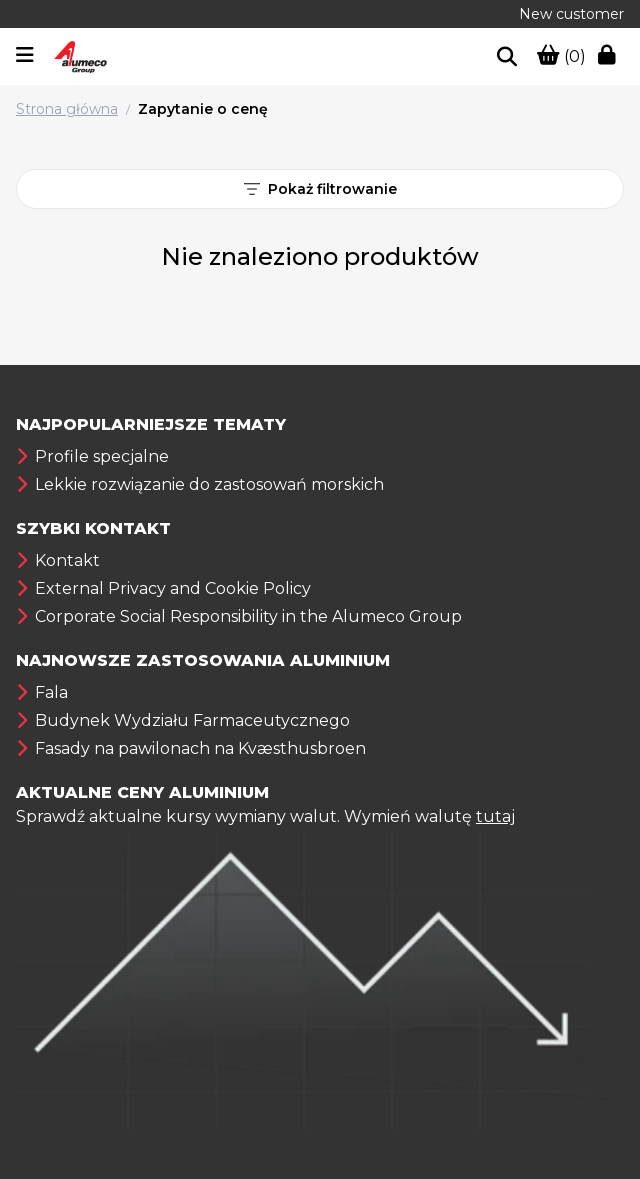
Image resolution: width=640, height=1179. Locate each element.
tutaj (495, 816)
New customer (571, 14)
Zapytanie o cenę (203, 109)
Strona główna (67, 109)
